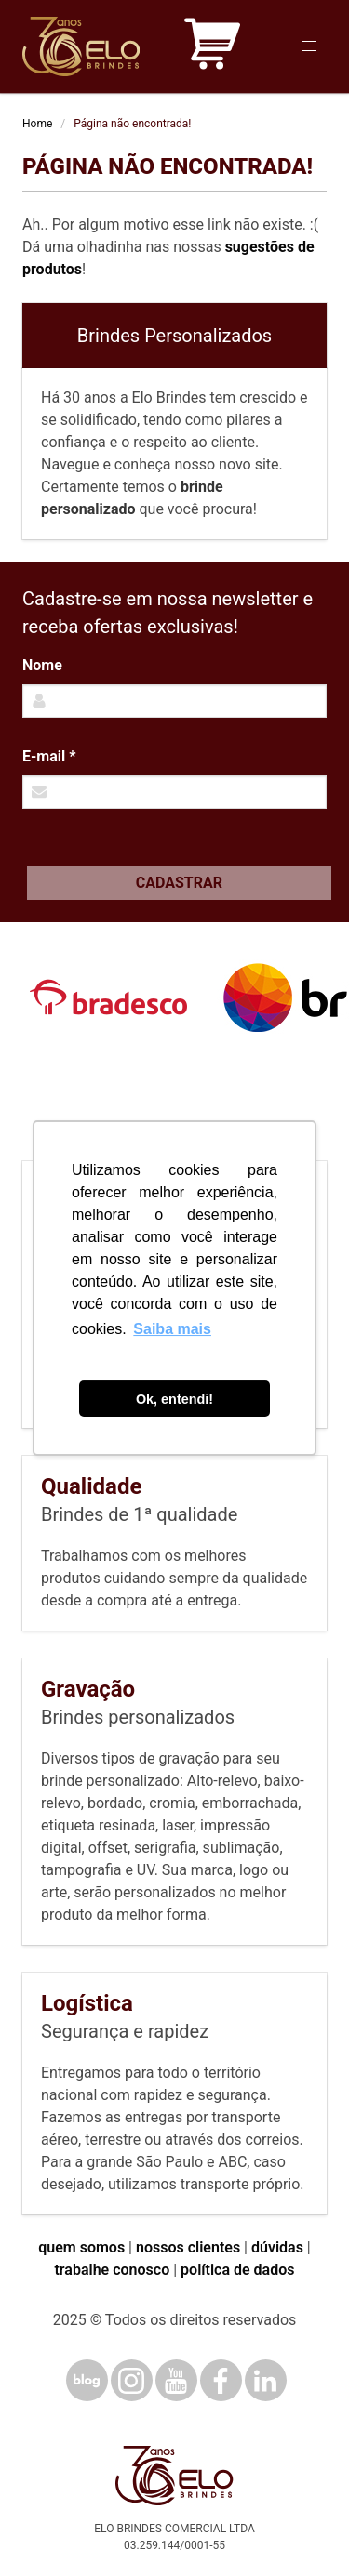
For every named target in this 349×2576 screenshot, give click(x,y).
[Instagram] (132, 2380)
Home (37, 123)
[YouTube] (176, 2380)
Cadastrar (179, 883)
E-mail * (48, 756)
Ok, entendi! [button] (174, 1399)
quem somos (81, 2247)
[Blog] (87, 2380)
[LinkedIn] (266, 2380)
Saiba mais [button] (172, 1329)
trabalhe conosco (111, 2270)
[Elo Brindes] (81, 46)
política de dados (237, 2270)
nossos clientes (188, 2247)
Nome (42, 665)
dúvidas (277, 2247)
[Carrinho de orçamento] (212, 47)
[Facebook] (221, 2380)
